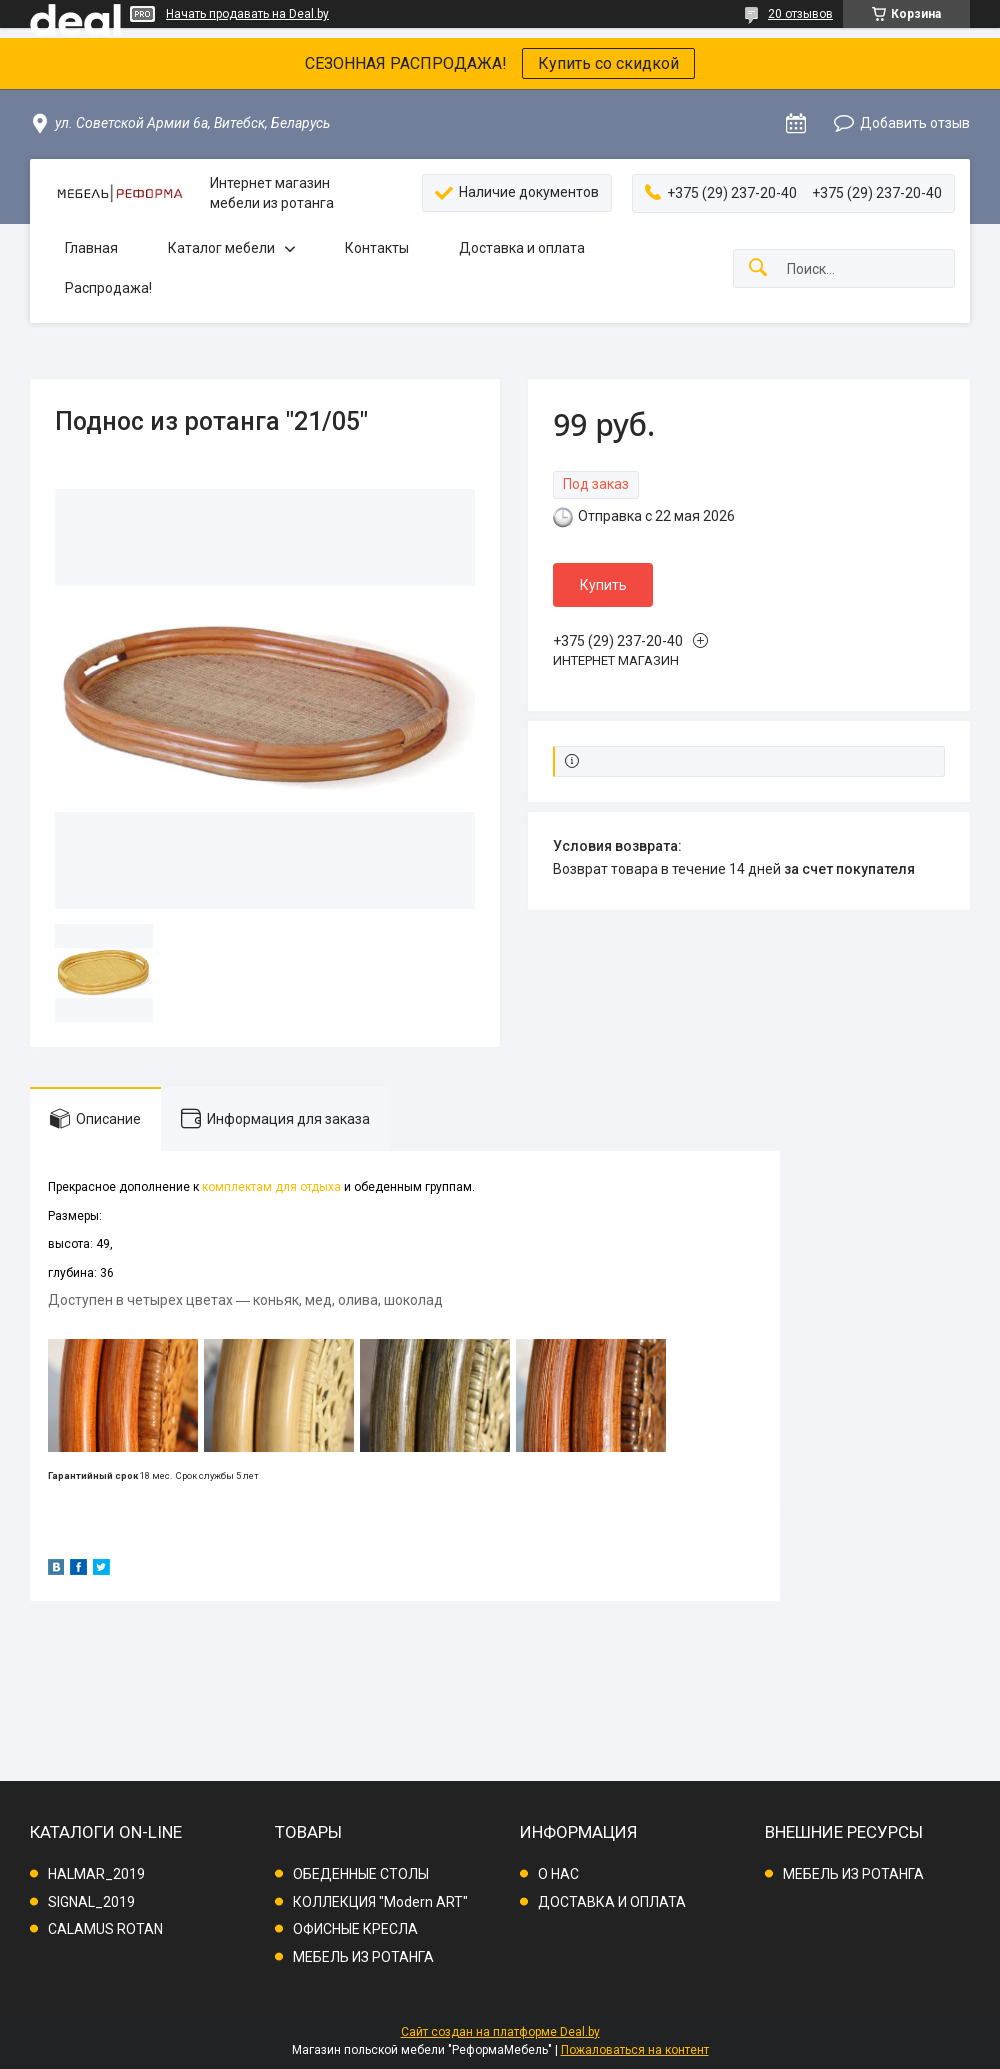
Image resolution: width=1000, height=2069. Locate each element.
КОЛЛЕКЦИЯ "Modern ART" (380, 1902)
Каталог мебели (221, 248)
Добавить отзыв (915, 123)
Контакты (377, 248)
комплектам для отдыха (271, 1187)
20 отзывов (800, 14)
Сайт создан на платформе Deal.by (500, 2032)
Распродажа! (108, 288)
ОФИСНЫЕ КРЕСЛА (355, 1929)
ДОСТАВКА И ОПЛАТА (612, 1902)
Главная (91, 248)
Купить (603, 585)
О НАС (558, 1874)
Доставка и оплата (522, 248)
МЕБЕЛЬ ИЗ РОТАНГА (363, 1957)
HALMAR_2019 (96, 1874)
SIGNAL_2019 (91, 1902)
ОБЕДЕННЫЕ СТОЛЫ (361, 1874)
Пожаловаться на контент (635, 2050)
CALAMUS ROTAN (105, 1929)
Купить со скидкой (608, 63)
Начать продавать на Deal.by (247, 14)
